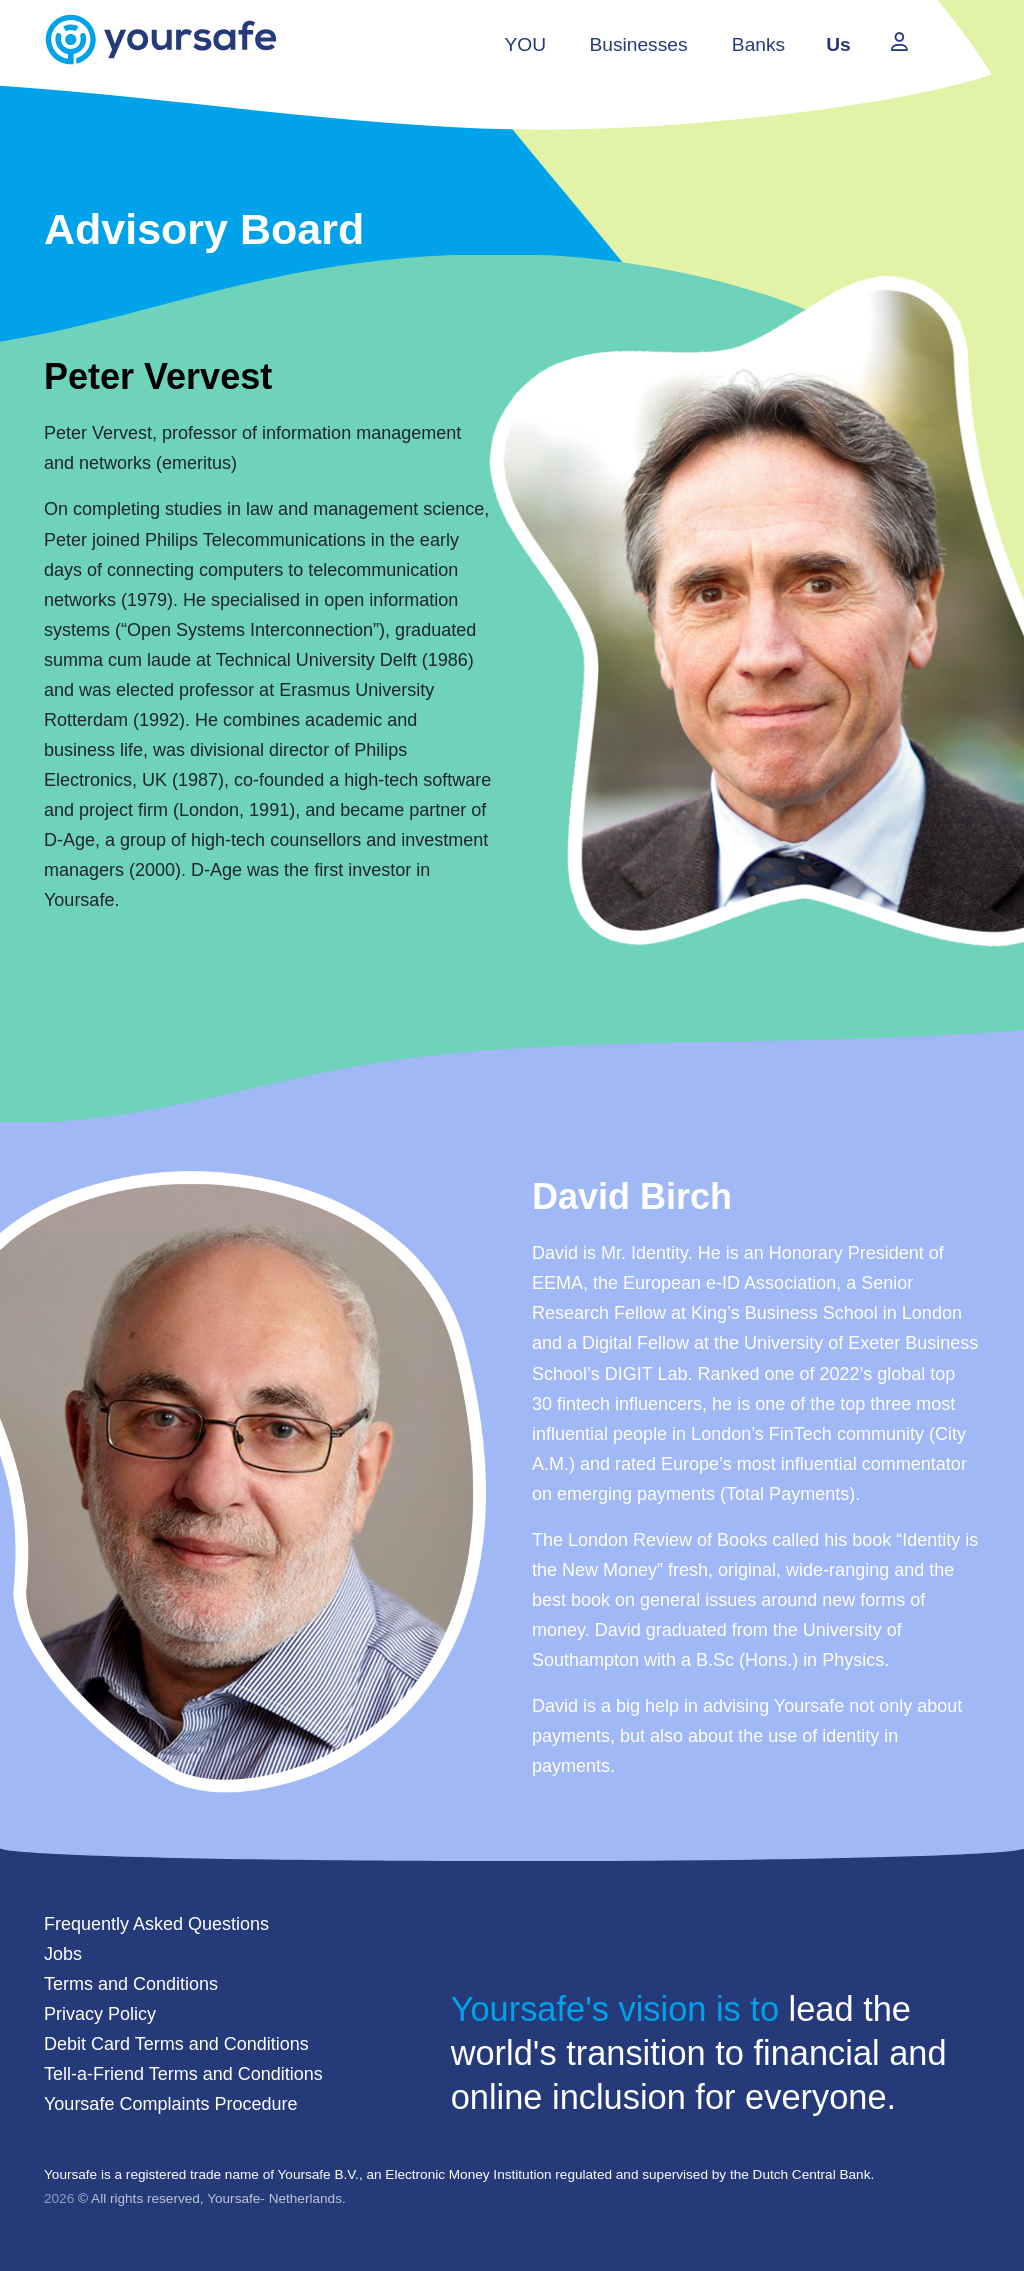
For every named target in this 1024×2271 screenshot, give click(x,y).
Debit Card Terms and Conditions (176, 2044)
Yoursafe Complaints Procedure (170, 2104)
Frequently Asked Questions (156, 1924)
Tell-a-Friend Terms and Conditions (183, 2074)
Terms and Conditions (131, 1984)
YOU (525, 44)
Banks (758, 44)
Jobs (63, 1954)
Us (838, 44)
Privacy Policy (100, 2014)
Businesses (638, 44)
